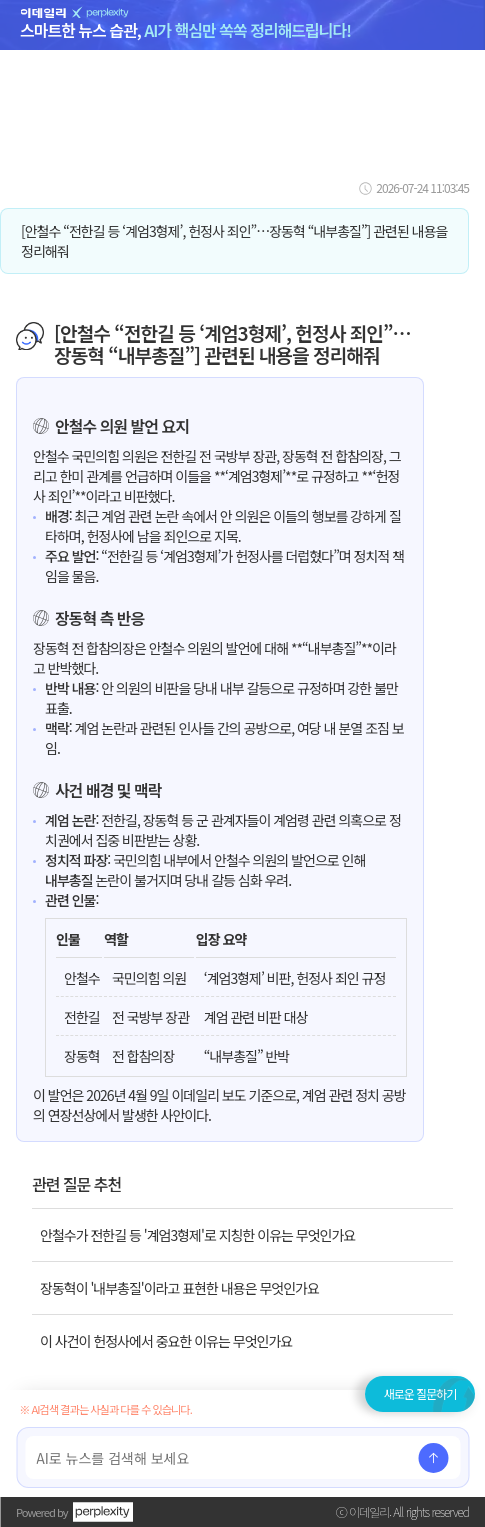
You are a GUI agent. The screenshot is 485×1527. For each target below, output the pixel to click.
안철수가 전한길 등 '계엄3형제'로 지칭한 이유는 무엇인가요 (197, 1235)
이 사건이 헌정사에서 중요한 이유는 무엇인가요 (166, 1341)
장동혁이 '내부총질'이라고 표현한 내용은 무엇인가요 (179, 1288)
